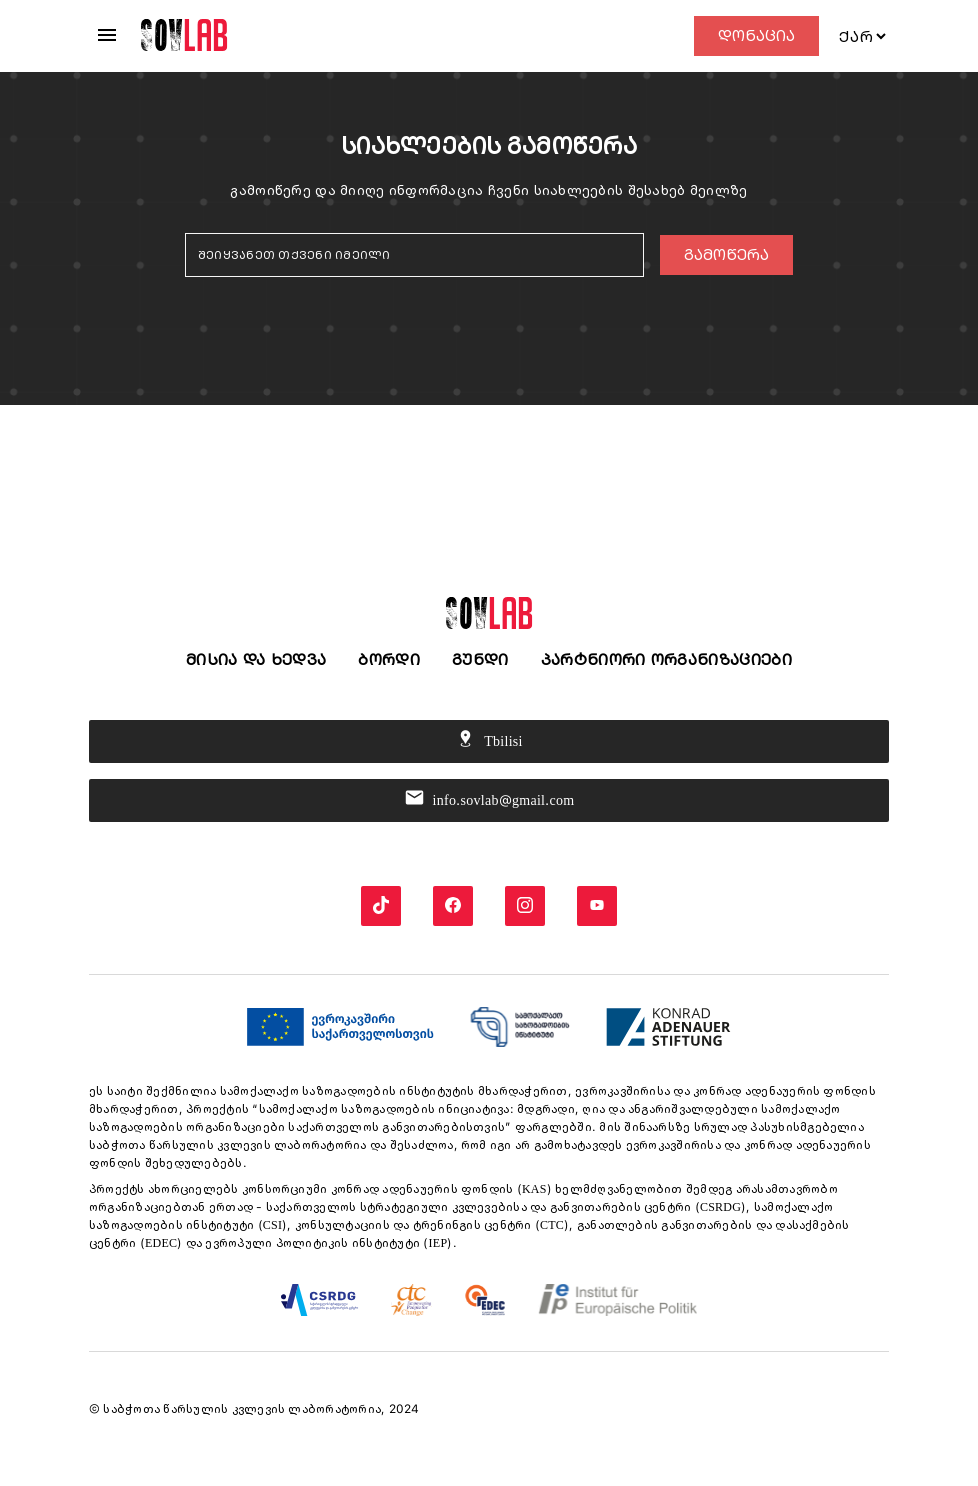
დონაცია (756, 35)
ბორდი (389, 659)
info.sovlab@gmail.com (489, 800)
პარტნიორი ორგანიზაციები (666, 659)
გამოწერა (726, 254)
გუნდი (480, 659)
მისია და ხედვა (256, 659)
